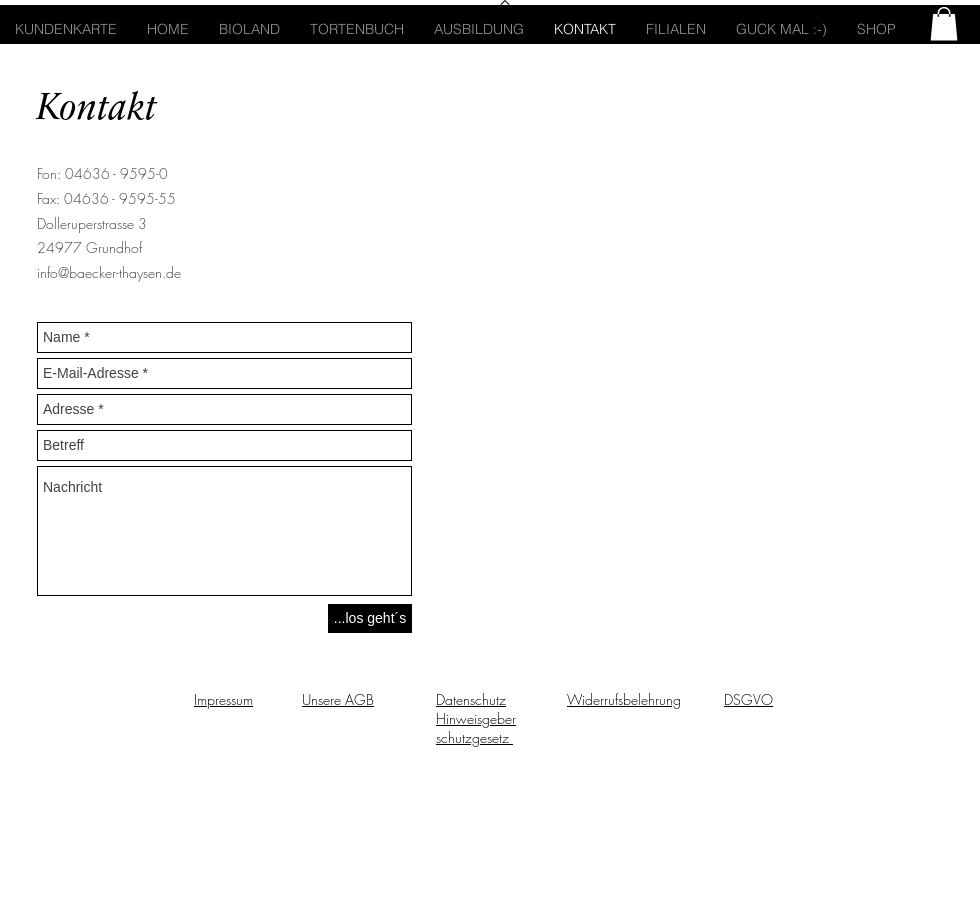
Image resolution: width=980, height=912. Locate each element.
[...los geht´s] (370, 618)
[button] (944, 23)
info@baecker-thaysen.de (109, 272)
